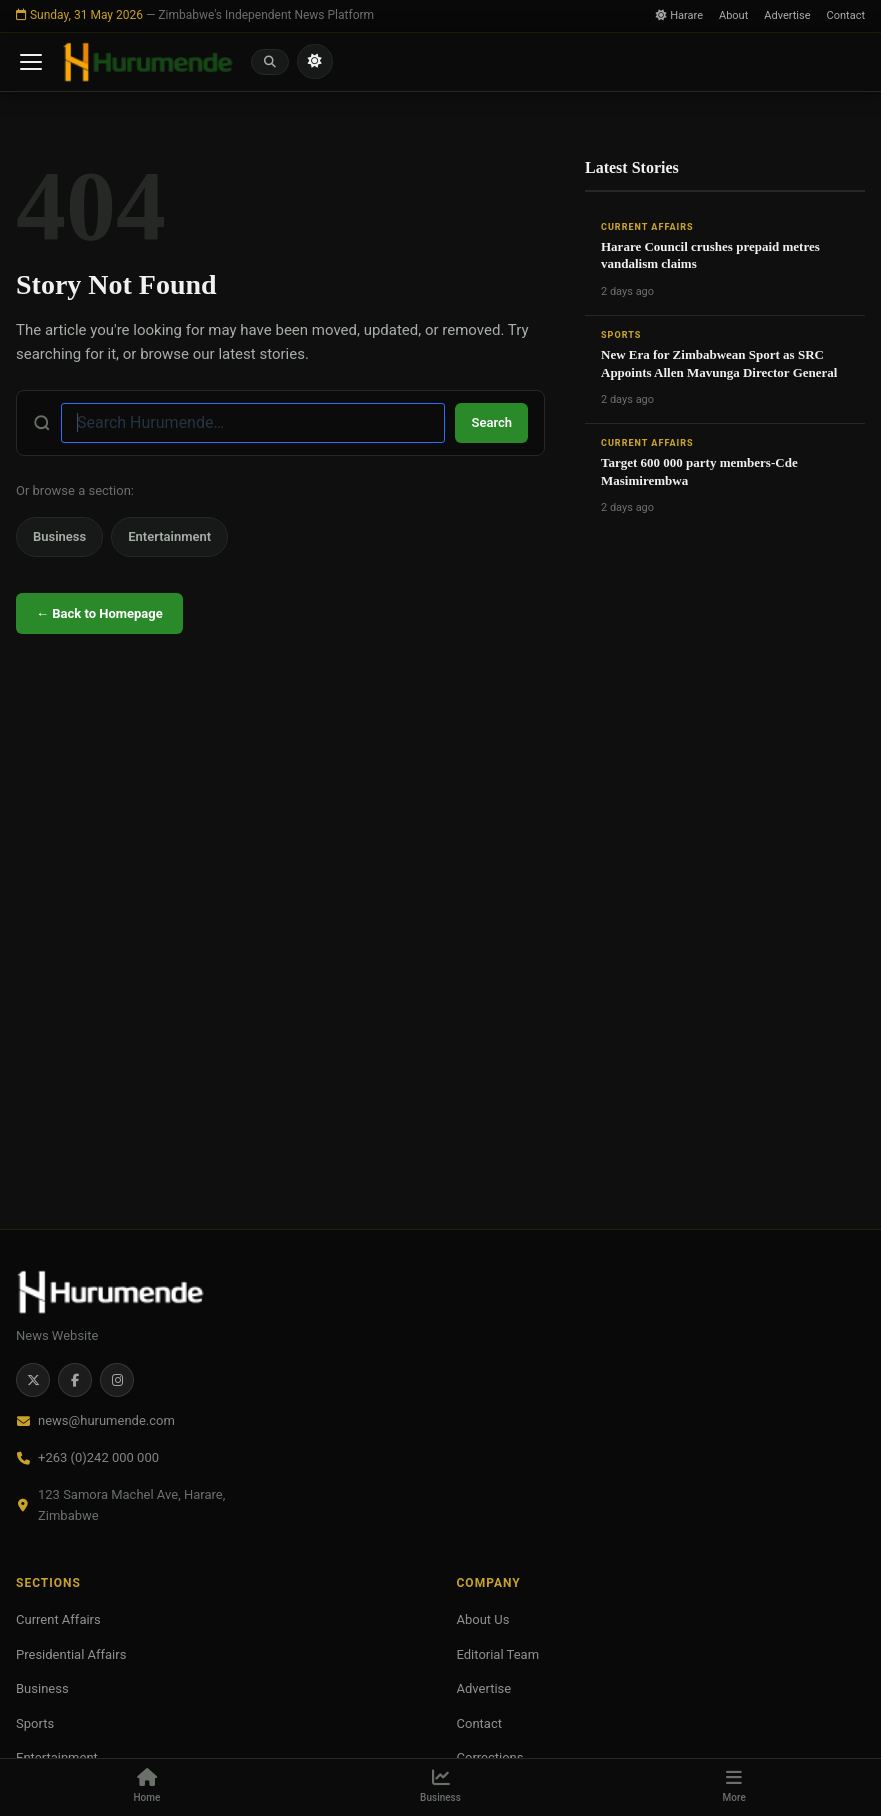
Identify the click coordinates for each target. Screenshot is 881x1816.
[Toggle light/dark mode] (315, 61)
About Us (483, 1619)
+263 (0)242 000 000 (98, 1457)
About (733, 15)
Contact (846, 15)
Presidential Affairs (71, 1654)
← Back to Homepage (99, 613)
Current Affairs (647, 227)
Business (59, 536)
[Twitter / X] (33, 1380)
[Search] (270, 62)
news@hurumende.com (106, 1420)
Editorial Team (498, 1654)
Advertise (787, 15)
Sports (621, 335)
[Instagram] (117, 1380)
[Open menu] (31, 62)
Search (491, 422)
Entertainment (169, 536)
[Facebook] (75, 1380)
